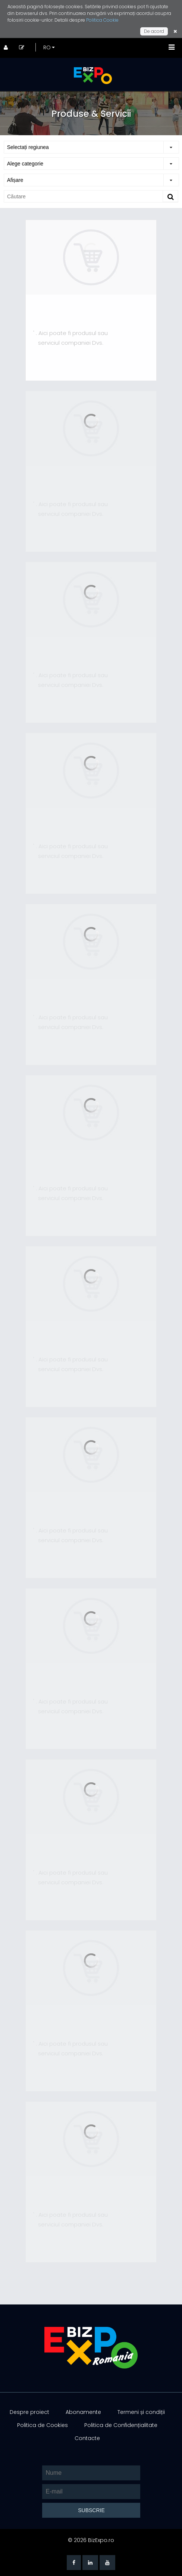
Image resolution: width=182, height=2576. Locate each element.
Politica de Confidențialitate (120, 2425)
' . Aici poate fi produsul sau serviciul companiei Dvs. (70, 338)
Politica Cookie (102, 20)
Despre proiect (29, 2412)
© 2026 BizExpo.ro (91, 2540)
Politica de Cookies (42, 2425)
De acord (154, 31)
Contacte (87, 2438)
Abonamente (83, 2412)
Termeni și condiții (141, 2412)
